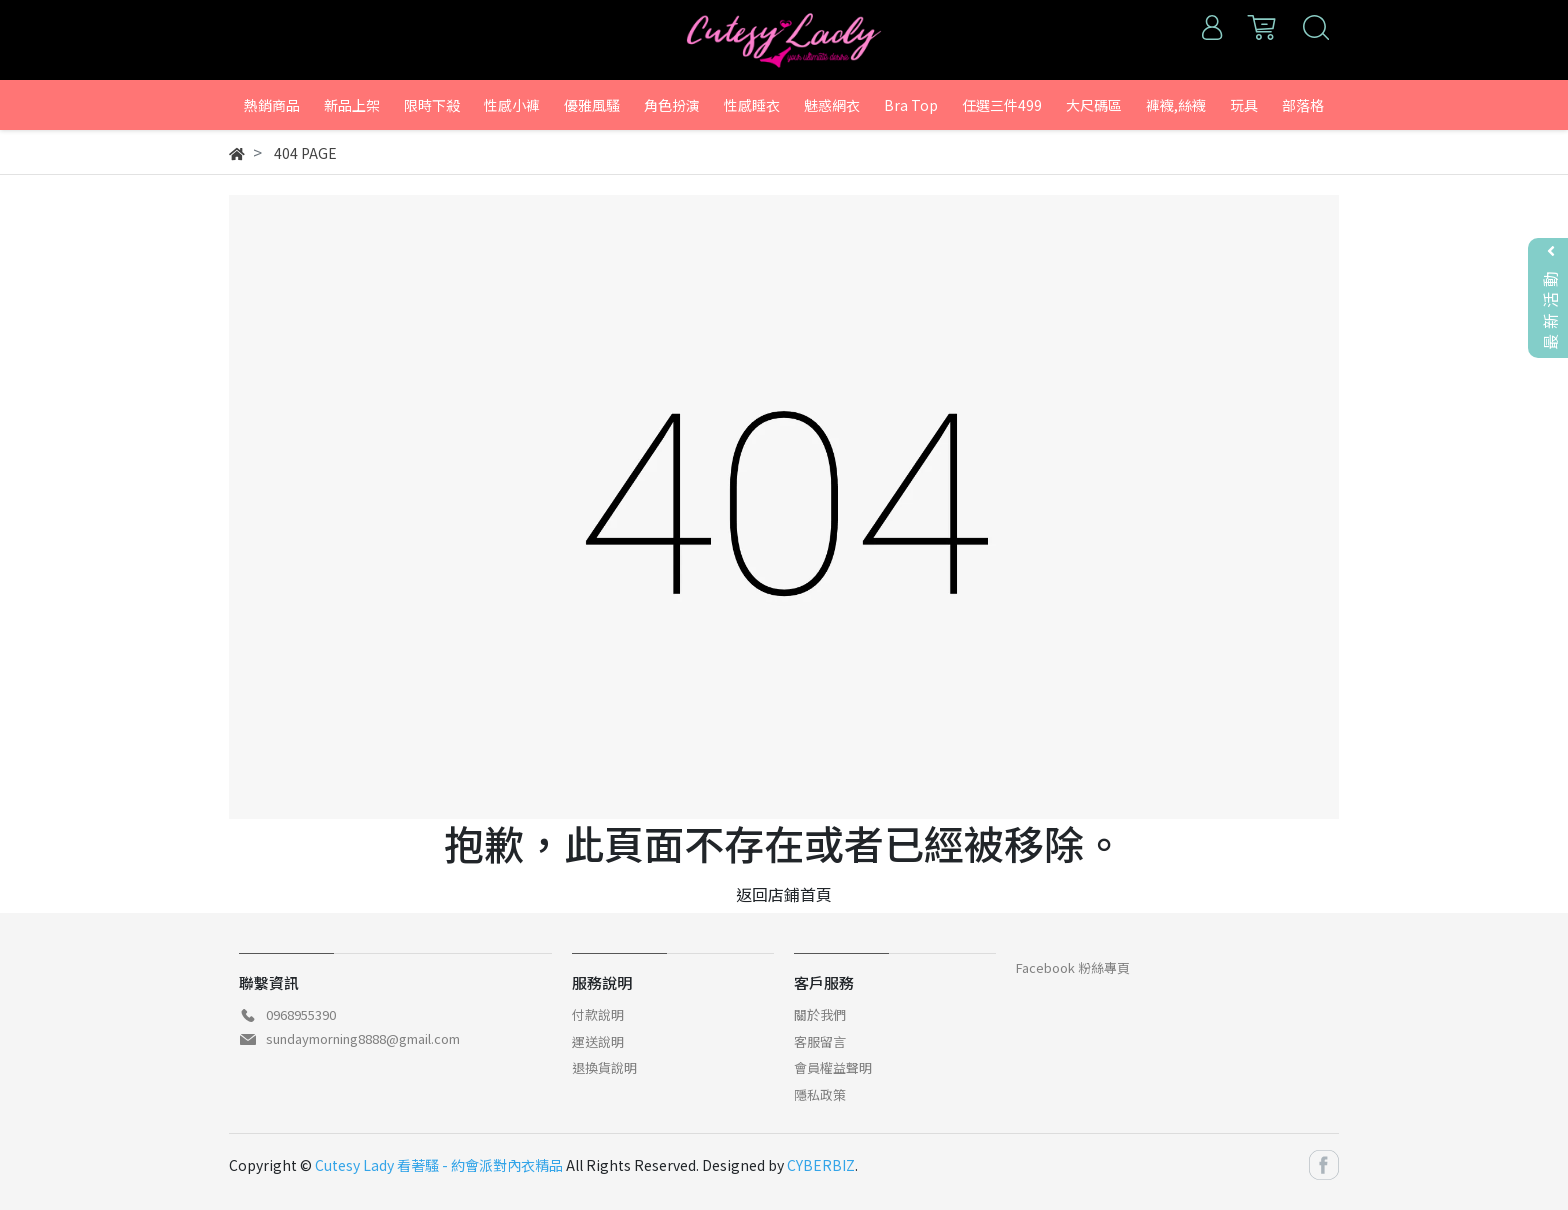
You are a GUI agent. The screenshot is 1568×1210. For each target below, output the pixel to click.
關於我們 (820, 1014)
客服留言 (820, 1041)
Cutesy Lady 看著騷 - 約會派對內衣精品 (439, 1165)
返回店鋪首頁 (784, 894)
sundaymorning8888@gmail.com (363, 1038)
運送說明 (598, 1041)
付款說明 (598, 1014)
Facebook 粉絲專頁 (1073, 967)
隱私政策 (820, 1094)
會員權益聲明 (833, 1067)
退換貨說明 (604, 1067)
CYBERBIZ (821, 1165)
